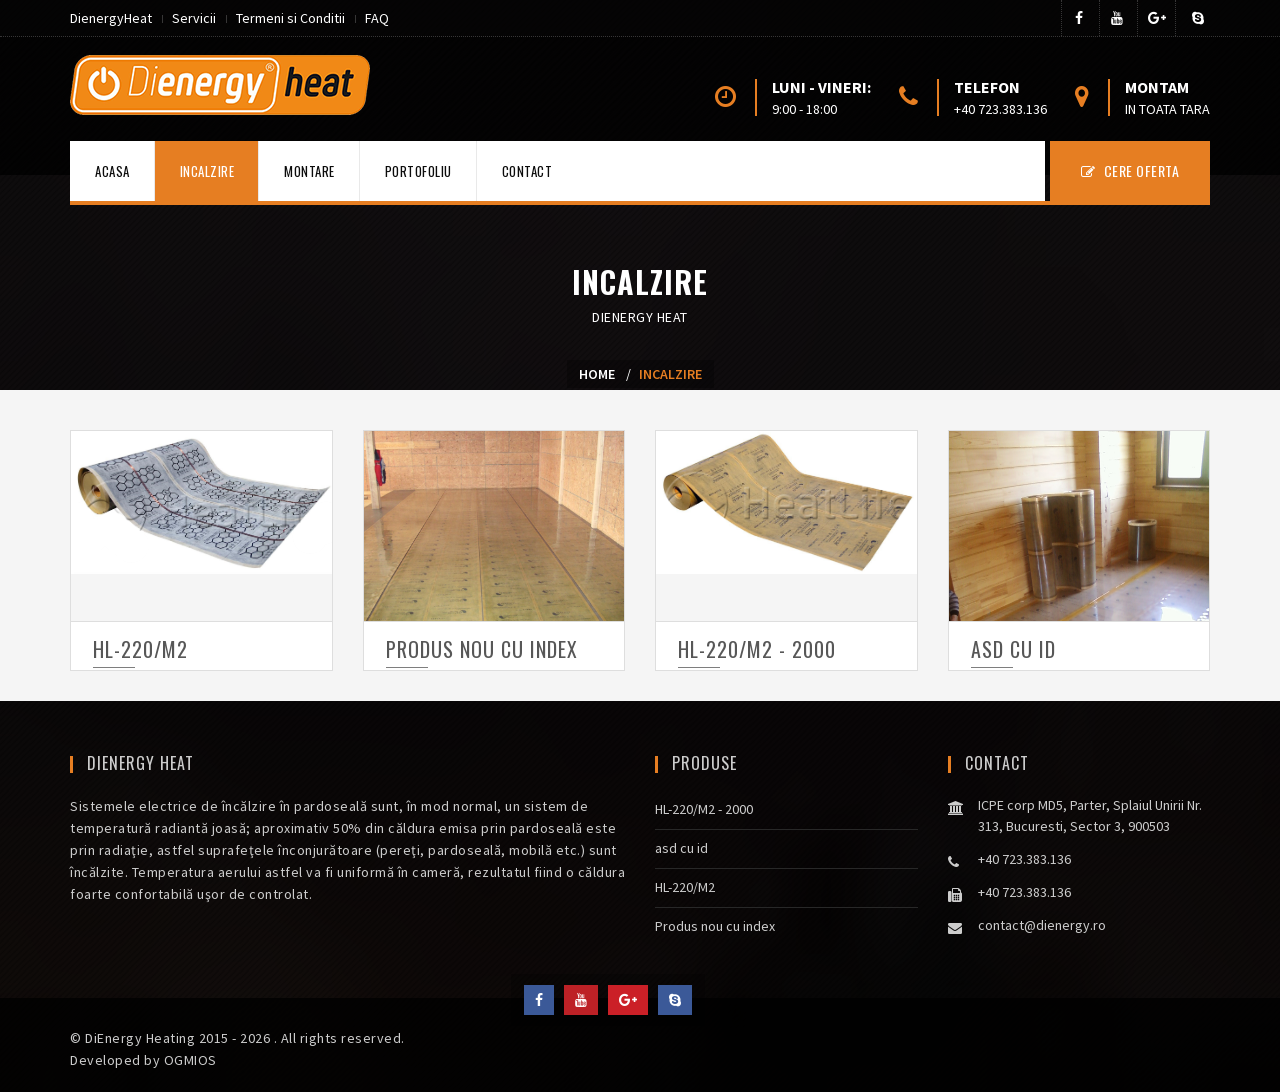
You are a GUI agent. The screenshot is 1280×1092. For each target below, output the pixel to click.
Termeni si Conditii (290, 18)
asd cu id (1013, 649)
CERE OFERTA (1130, 170)
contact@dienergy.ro (1042, 925)
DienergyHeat (111, 18)
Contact (527, 171)
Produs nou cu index (482, 649)
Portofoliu (418, 171)
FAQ (377, 18)
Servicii (194, 18)
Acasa (112, 171)
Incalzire (207, 171)
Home (597, 374)
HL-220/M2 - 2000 (757, 649)
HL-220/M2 (140, 649)
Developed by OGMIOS (143, 1060)
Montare (309, 171)
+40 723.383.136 (1000, 109)
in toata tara (1167, 109)
